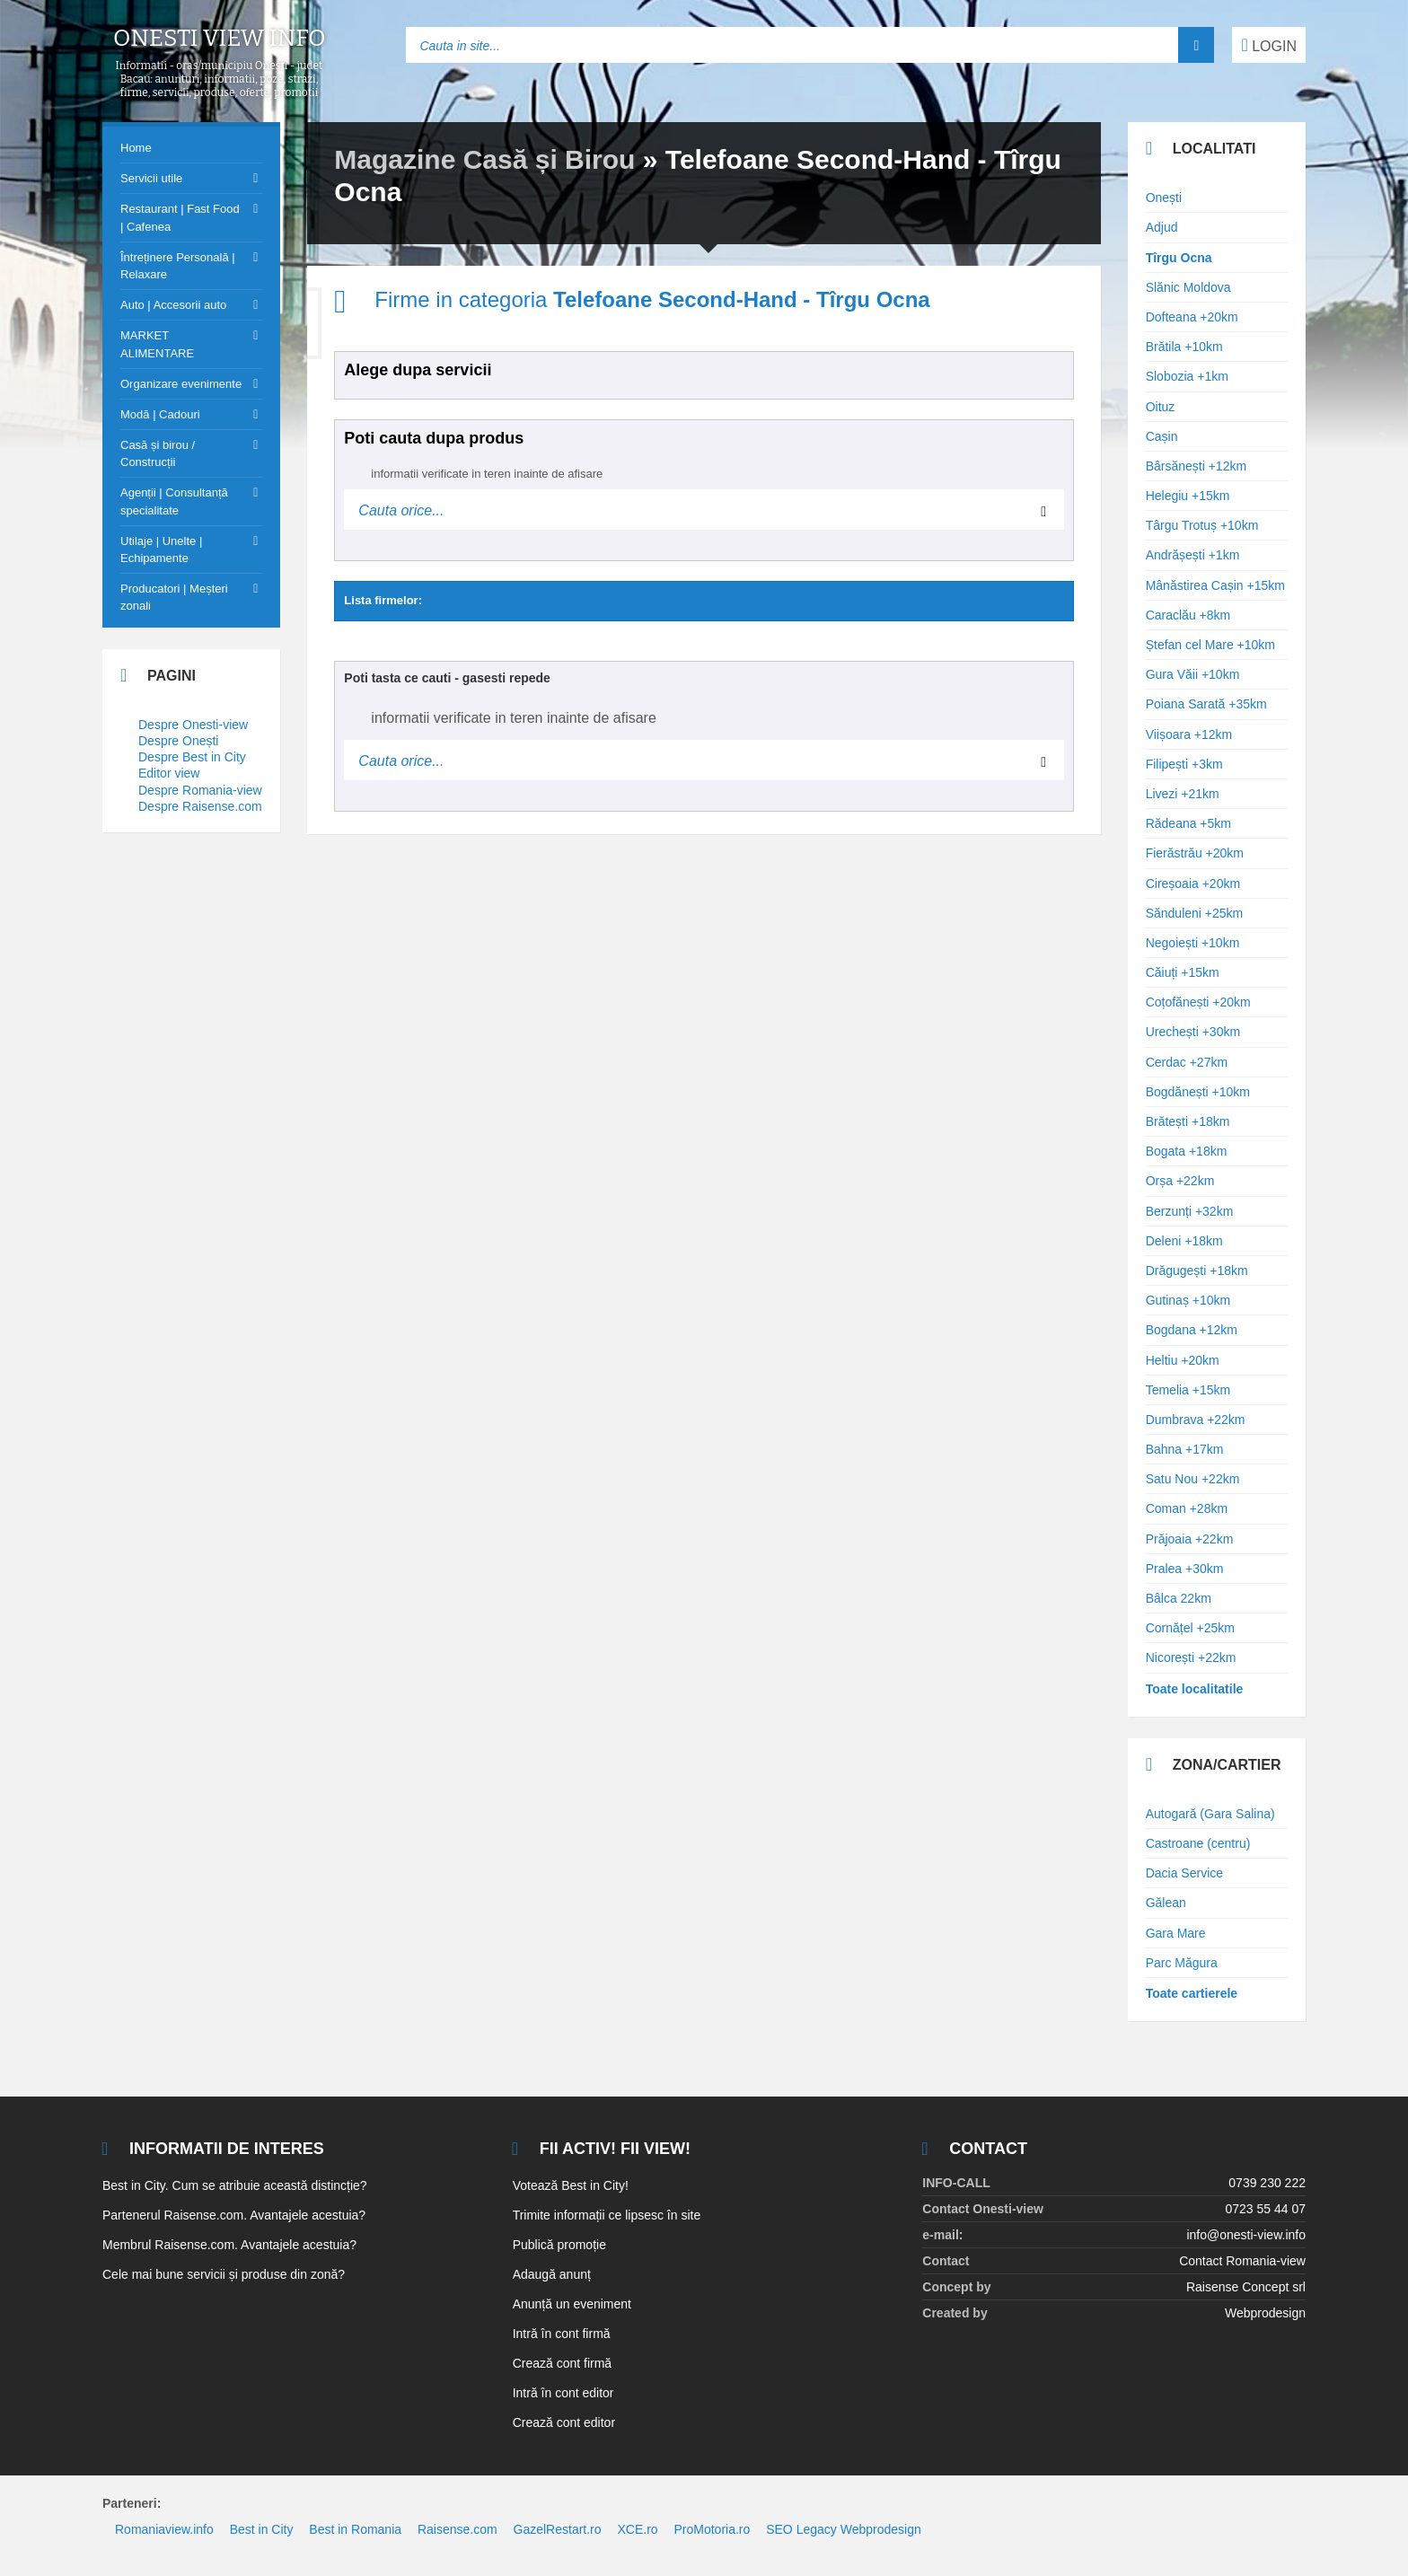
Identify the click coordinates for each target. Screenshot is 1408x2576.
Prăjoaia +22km (1190, 1539)
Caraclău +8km (1188, 615)
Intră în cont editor (563, 2393)
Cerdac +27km (1187, 1062)
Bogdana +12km (1191, 1330)
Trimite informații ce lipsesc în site (607, 2215)
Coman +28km (1187, 1508)
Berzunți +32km (1190, 1211)
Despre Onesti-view (193, 724)
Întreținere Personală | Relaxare (177, 266)
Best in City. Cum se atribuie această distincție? (234, 2185)
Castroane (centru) (1198, 1843)
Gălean (1166, 1902)
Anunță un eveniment (572, 2304)
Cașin (1162, 436)
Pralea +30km (1185, 1568)
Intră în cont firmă (562, 2333)
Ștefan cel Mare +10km (1210, 644)
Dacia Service (1184, 1873)
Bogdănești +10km (1198, 1092)
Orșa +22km (1180, 1181)
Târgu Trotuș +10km (1202, 525)
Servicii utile (151, 178)
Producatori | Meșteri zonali (174, 597)
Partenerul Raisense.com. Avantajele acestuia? (233, 2215)
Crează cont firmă (562, 2363)
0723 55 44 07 (1265, 2209)
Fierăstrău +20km (1195, 853)
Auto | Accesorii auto (173, 305)
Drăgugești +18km (1197, 1270)
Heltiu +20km (1182, 1360)
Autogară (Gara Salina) (1210, 1814)
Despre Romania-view (200, 790)
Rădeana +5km (1188, 823)
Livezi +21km (1182, 794)
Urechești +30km (1193, 1031)
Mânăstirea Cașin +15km (1215, 585)
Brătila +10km (1184, 346)
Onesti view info (219, 38)
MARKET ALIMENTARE (157, 344)
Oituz (1160, 407)
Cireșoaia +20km (1193, 883)
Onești (1164, 197)
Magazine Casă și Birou (484, 159)
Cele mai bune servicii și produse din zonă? (223, 2274)
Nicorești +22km (1191, 1657)
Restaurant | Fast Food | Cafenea (180, 217)
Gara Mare (1176, 1933)
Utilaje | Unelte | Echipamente (161, 549)
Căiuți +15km (1182, 972)
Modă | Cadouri (160, 414)
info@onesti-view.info (1246, 2235)
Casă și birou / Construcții (157, 453)
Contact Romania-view (1242, 2261)
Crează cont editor (564, 2422)
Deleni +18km (1184, 1241)
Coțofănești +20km (1198, 1002)
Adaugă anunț (552, 2274)
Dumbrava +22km (1195, 1419)
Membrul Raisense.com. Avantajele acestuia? (229, 2245)
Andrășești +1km (1193, 555)
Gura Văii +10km (1193, 674)
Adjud (1162, 227)
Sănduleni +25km (1195, 913)
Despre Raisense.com (200, 806)
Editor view (168, 773)
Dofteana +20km (1192, 317)
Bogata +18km (1187, 1151)
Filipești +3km (1184, 764)
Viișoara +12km (1189, 734)
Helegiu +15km (1188, 495)
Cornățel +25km (1190, 1628)
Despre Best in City (192, 757)
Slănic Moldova (1188, 287)
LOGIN (1269, 45)
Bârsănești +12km (1196, 466)
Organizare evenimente (181, 384)
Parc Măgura (1182, 1963)
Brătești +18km (1188, 1121)
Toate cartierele (1191, 1993)
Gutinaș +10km (1188, 1300)
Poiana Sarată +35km (1206, 704)
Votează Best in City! (571, 2185)
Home (136, 147)
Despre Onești (178, 741)
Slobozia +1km (1187, 376)
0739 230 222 (1267, 2183)
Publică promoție (559, 2245)
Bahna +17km (1185, 1449)
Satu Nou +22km (1193, 1479)
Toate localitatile (1195, 1689)
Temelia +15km (1188, 1390)
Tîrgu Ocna (1179, 258)
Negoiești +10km (1193, 943)
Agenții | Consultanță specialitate (174, 501)
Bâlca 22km (1178, 1598)
